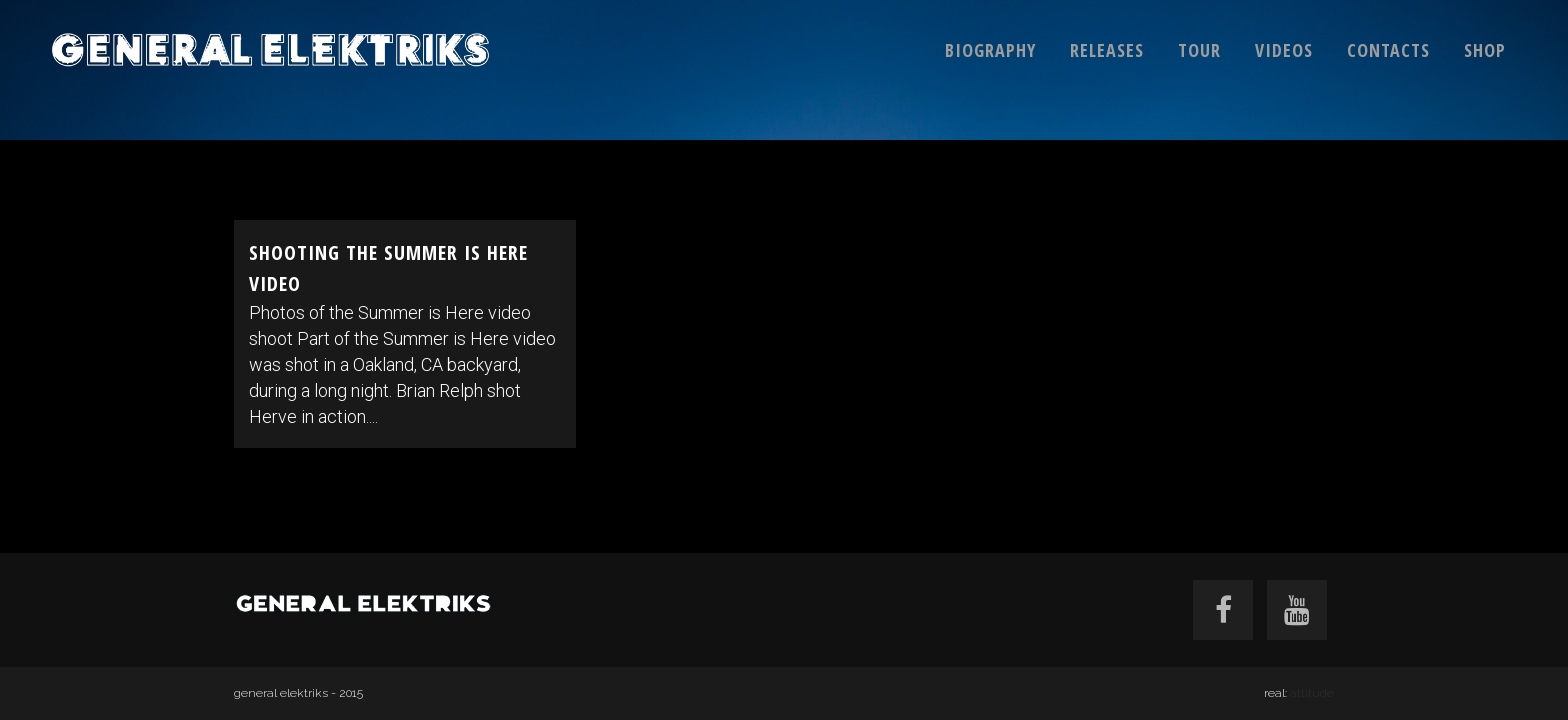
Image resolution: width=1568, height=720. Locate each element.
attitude (1312, 693)
